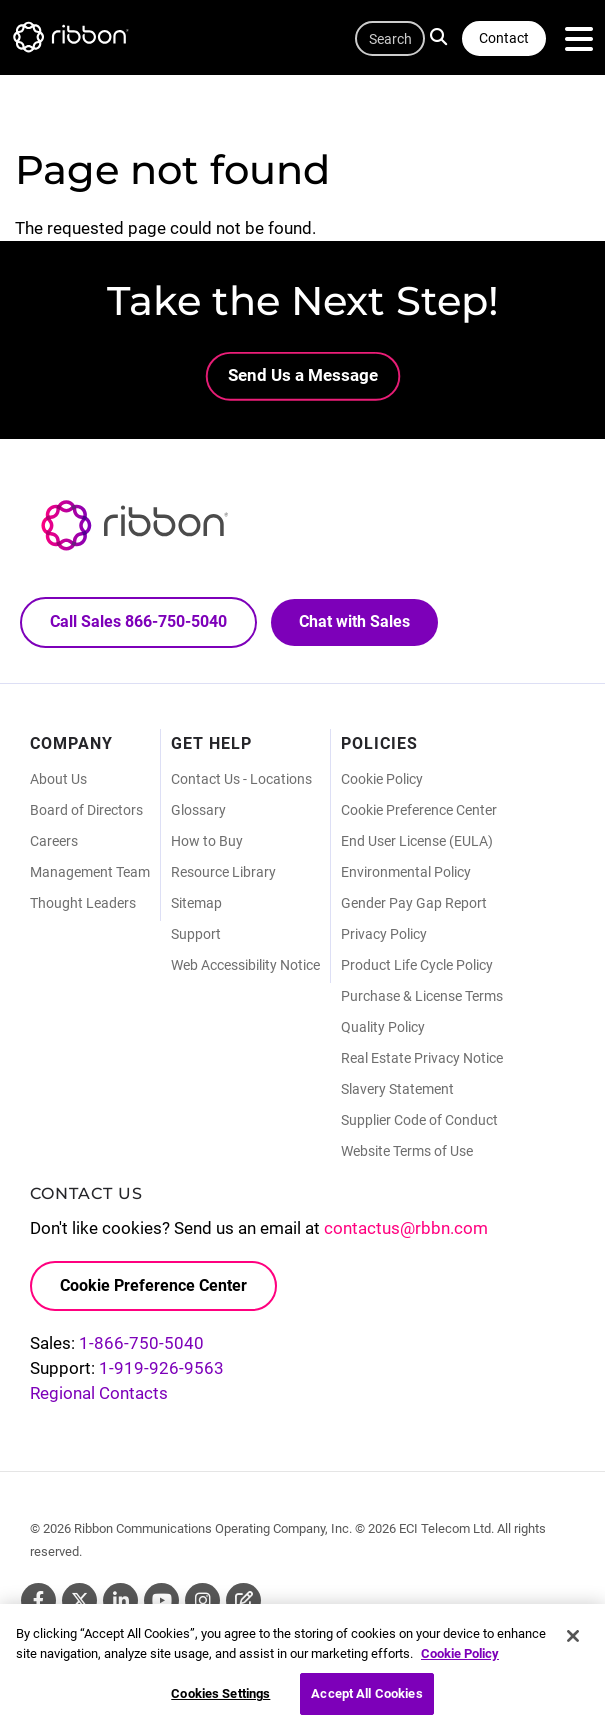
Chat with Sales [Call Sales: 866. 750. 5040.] (354, 621)
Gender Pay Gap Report (414, 903)
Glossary (198, 810)
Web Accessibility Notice (245, 965)
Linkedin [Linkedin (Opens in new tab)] (120, 1600)
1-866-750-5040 (141, 1343)
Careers (54, 841)
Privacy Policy (384, 934)
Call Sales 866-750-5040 (138, 621)
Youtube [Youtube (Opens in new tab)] (161, 1600)
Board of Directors (86, 810)
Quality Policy (383, 1027)
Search (441, 36)
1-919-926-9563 (161, 1368)
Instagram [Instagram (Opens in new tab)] (202, 1600)
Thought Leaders (83, 903)
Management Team (90, 872)
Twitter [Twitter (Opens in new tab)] (79, 1600)
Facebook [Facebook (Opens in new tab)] (38, 1600)
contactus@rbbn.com (406, 1228)
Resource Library (223, 872)
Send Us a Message (303, 375)
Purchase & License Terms (422, 996)
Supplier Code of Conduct (419, 1120)
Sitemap (196, 903)
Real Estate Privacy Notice (422, 1058)
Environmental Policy (406, 872)
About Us (58, 779)
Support (196, 934)
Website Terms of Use (407, 1151)
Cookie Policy (382, 779)
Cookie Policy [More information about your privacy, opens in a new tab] (460, 1660)
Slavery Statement (397, 1089)
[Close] (573, 1643)
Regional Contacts (99, 1393)
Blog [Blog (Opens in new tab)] (243, 1600)
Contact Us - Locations (241, 779)
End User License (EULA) (417, 841)
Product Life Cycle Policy (417, 965)
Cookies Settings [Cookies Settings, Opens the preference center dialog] (220, 1701)
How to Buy (207, 841)
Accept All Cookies (366, 1701)
